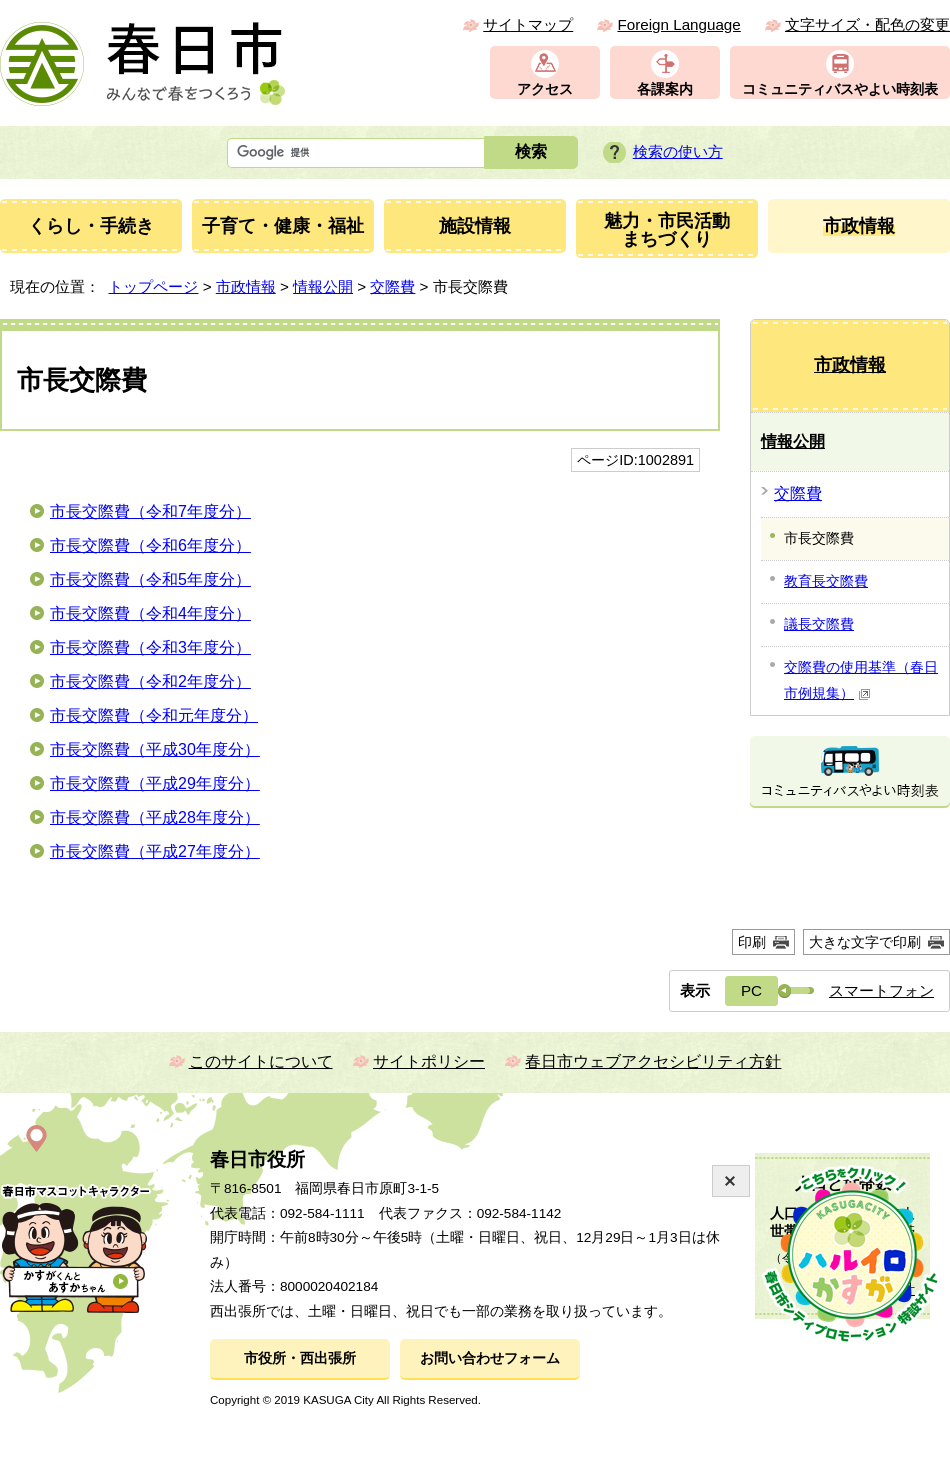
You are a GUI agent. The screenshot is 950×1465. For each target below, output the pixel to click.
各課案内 (665, 89)
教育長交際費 (826, 581)
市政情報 (246, 286)
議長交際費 (819, 624)
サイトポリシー (429, 1061)
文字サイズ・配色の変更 (867, 24)
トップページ (153, 286)
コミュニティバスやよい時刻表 (840, 89)
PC (751, 990)
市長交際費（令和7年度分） (150, 511)
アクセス (545, 89)
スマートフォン (881, 990)
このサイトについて (261, 1061)
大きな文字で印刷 (865, 942)
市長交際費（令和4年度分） (150, 613)
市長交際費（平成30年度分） (155, 749)
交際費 (392, 286)
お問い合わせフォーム (490, 1358)
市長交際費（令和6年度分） (150, 545)
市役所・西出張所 (300, 1358)
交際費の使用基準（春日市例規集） (861, 680)
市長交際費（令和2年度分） (150, 681)
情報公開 (323, 286)
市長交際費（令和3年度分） (150, 647)
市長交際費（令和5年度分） (150, 579)
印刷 (752, 942)
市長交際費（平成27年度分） (155, 851)
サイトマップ (528, 24)
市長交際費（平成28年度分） (155, 817)
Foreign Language (678, 24)
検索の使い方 (678, 151)
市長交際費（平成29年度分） (155, 783)
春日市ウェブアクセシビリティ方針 (653, 1061)
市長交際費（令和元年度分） (154, 715)
